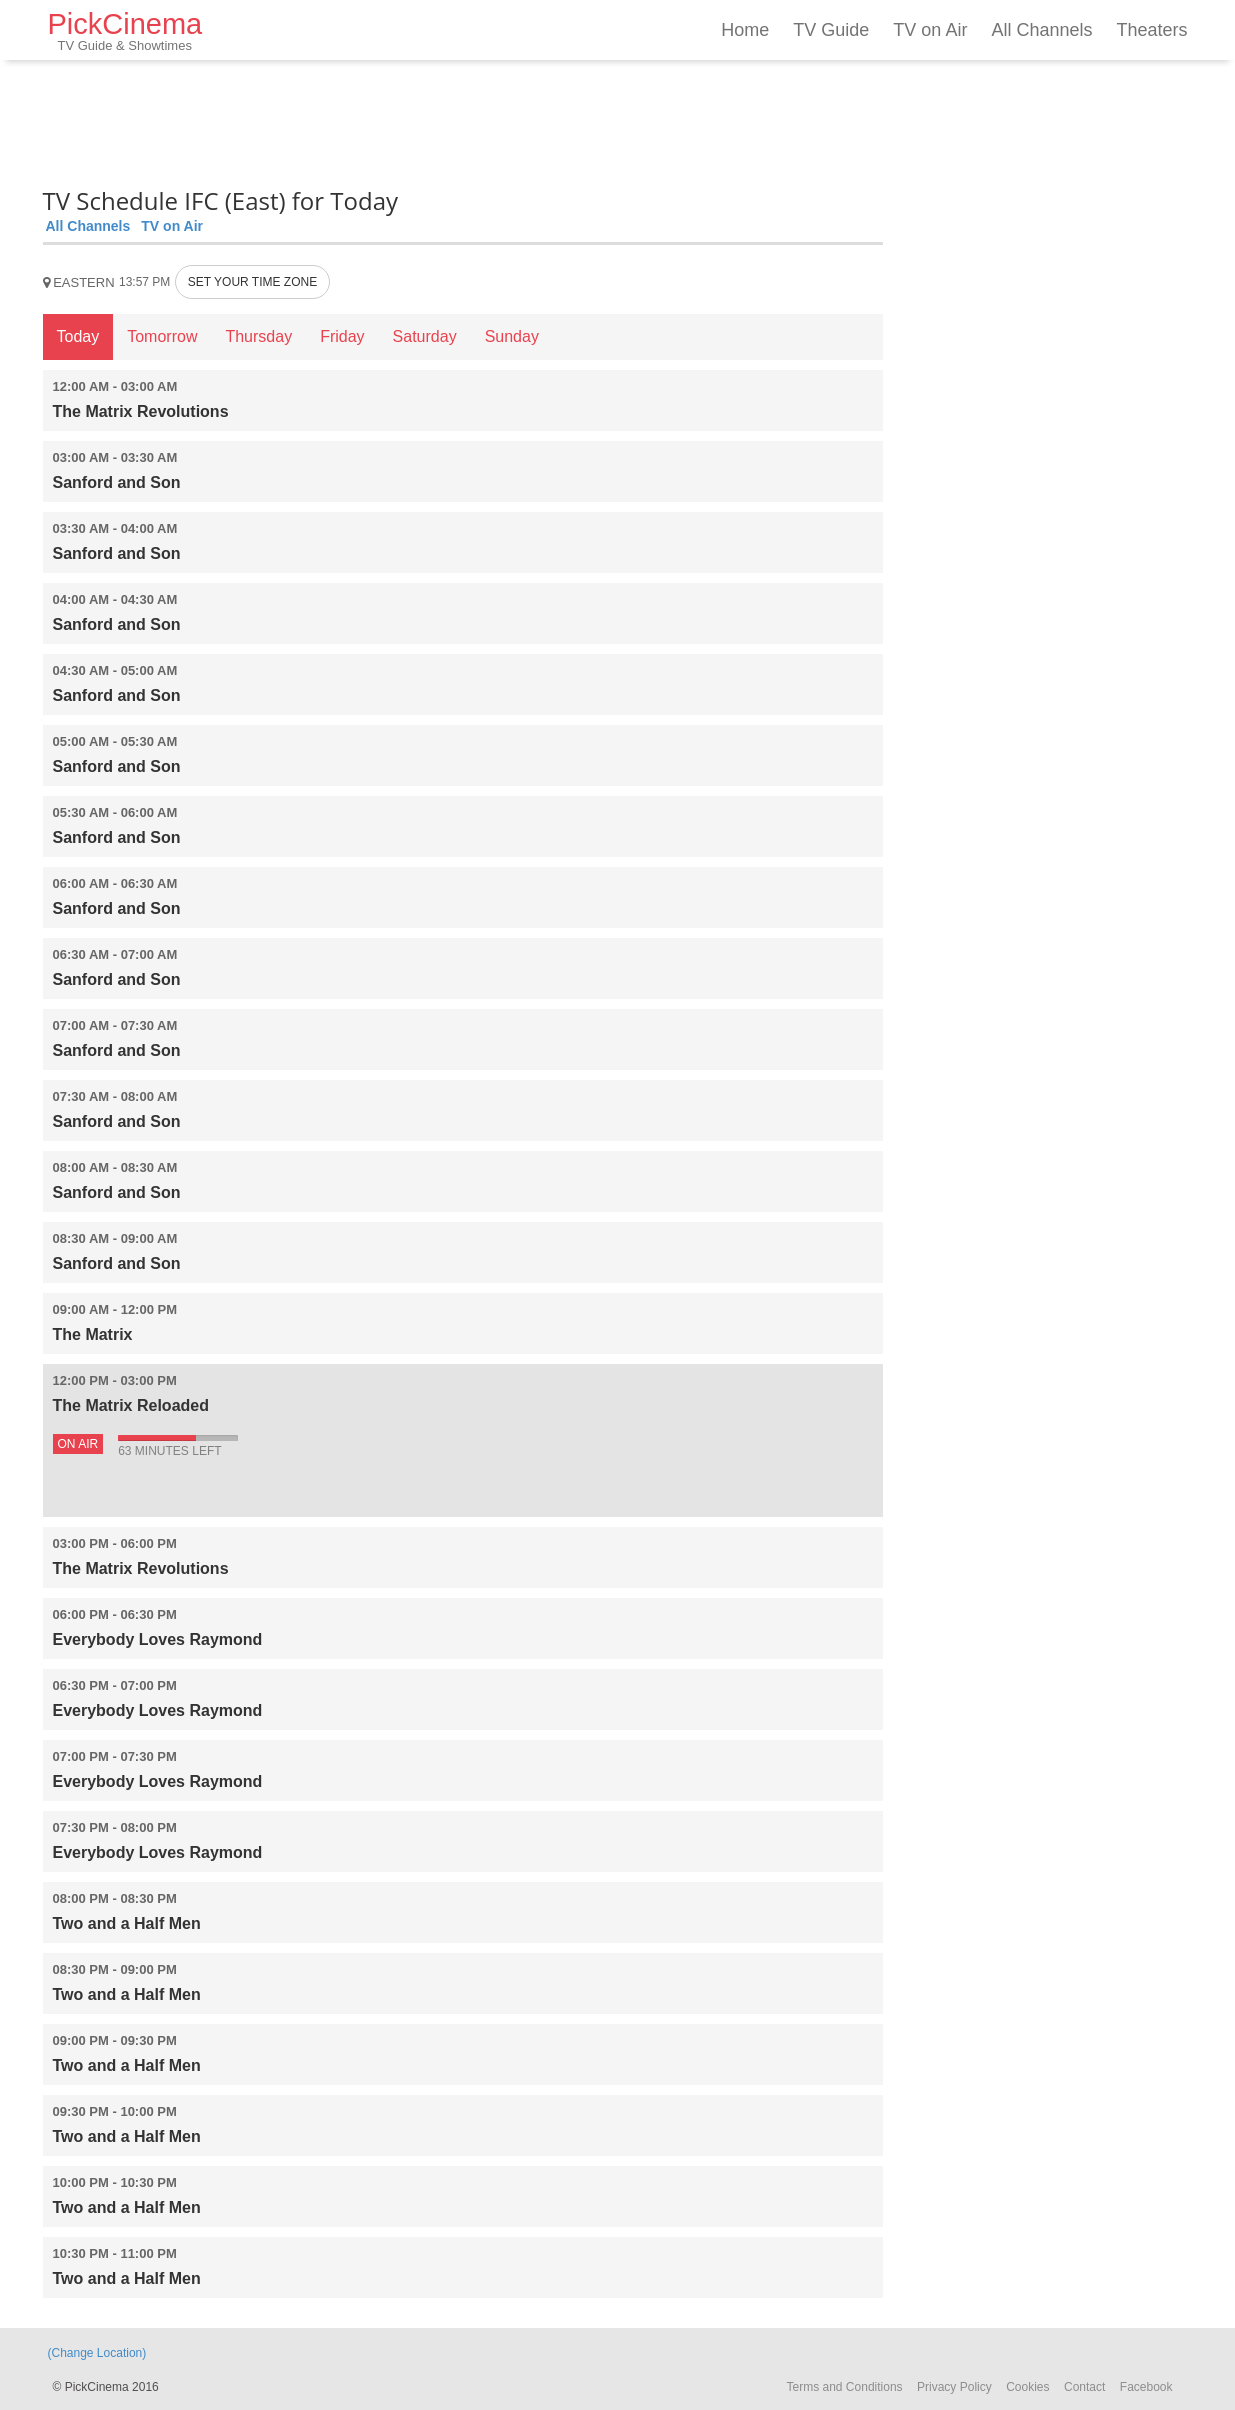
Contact (1084, 2387)
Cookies (1027, 2387)
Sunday (512, 336)
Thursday (258, 336)
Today (78, 336)
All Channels (1041, 30)
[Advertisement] (463, 120)
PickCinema (125, 30)
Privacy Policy (954, 2387)
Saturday (425, 336)
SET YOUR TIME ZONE (252, 282)
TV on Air (930, 30)
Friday (342, 336)
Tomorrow (162, 336)
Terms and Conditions (845, 2387)
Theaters (1151, 30)
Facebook (1146, 2387)
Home (745, 30)
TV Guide (831, 30)
